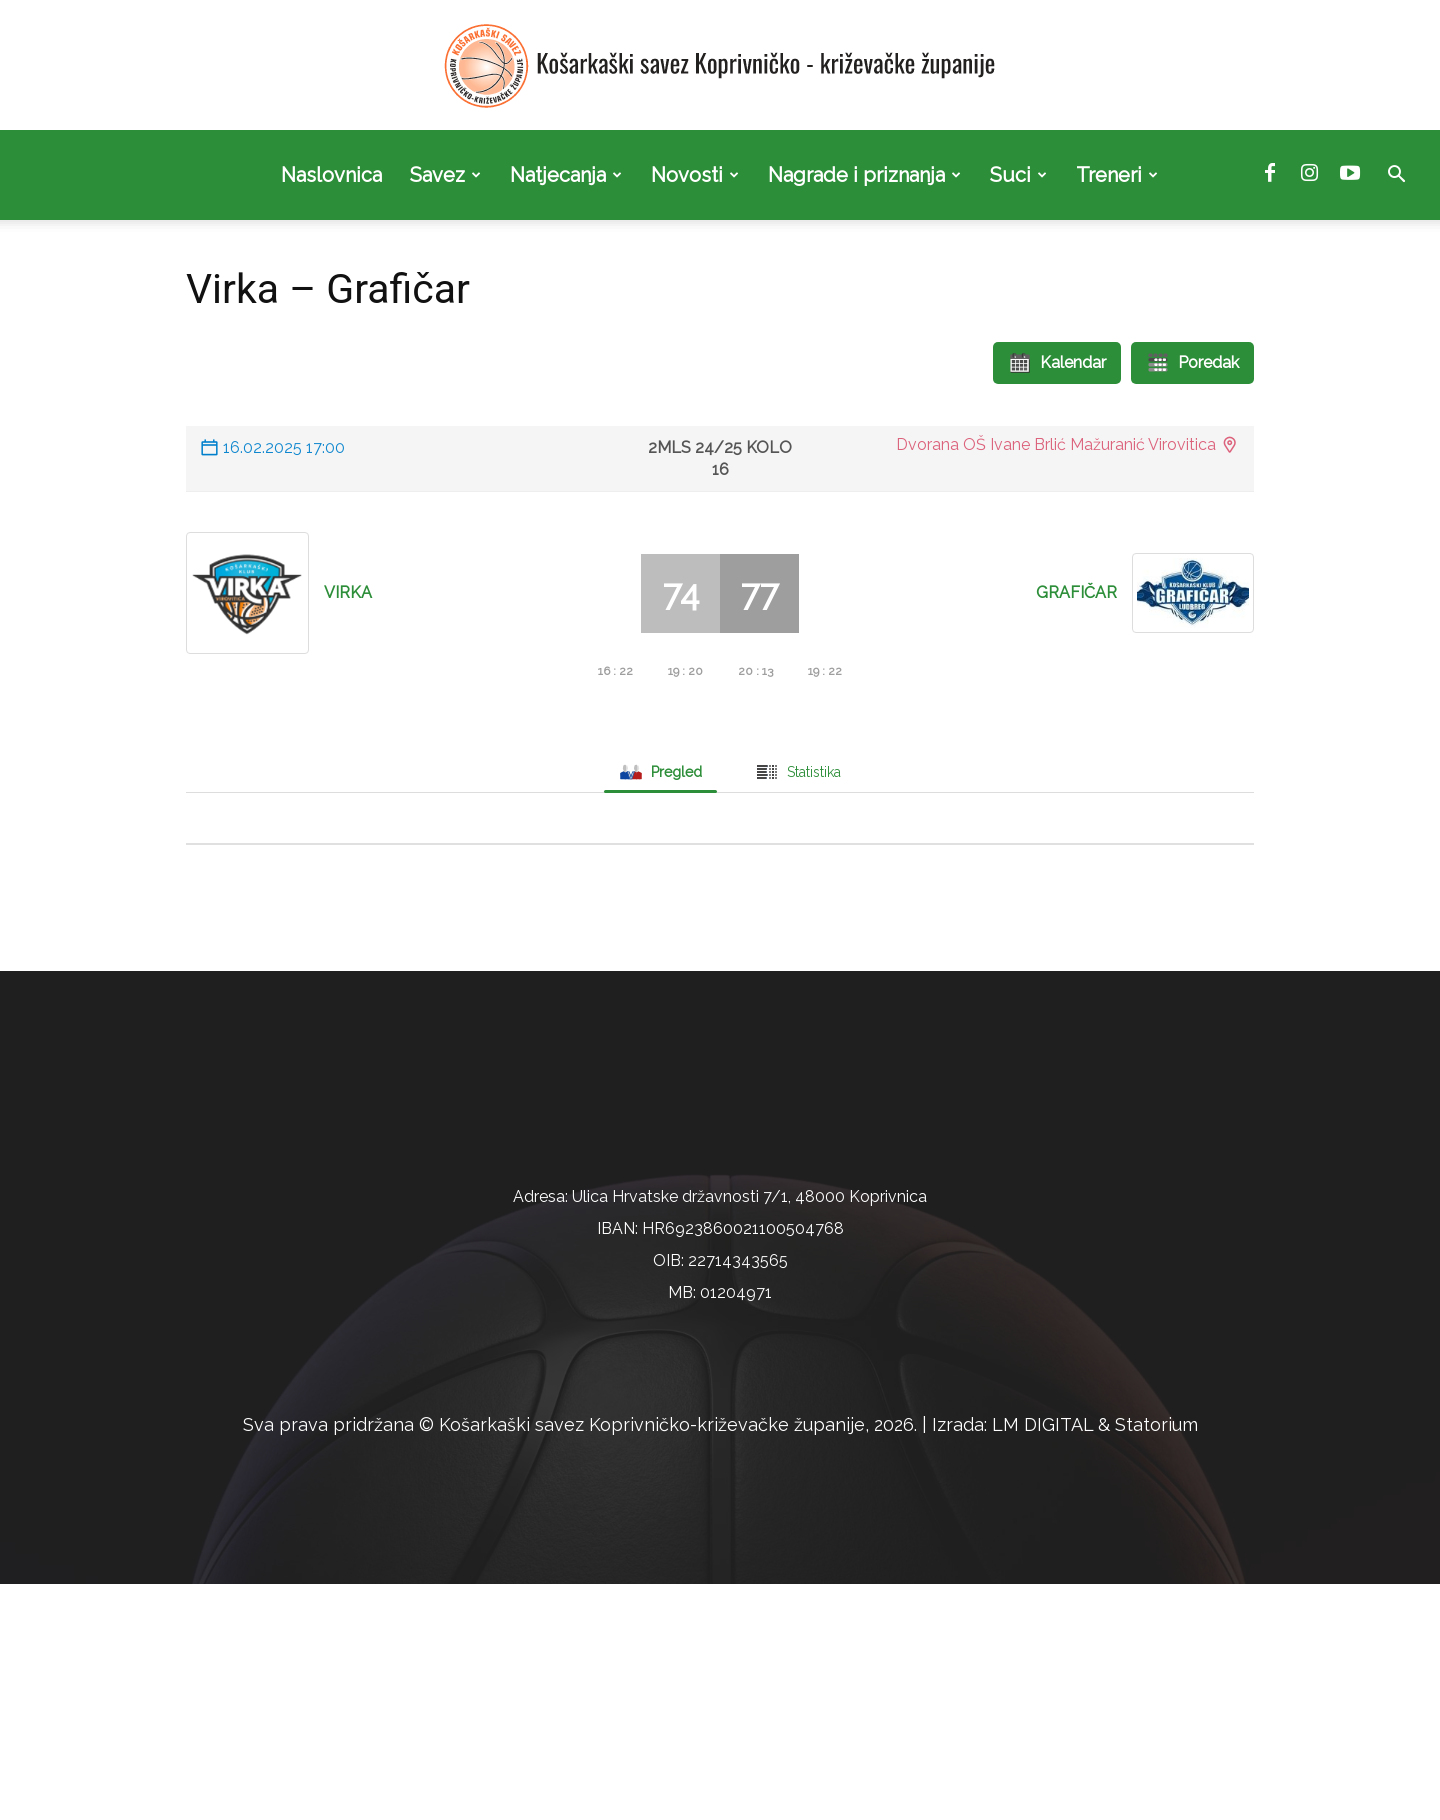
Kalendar (1057, 363)
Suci (1018, 175)
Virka (348, 592)
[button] (1396, 176)
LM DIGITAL (1042, 1660)
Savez (445, 175)
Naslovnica (331, 175)
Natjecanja (566, 175)
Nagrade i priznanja (864, 175)
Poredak (1192, 363)
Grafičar (1076, 592)
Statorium (1156, 1660)
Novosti (695, 175)
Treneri (1117, 175)
